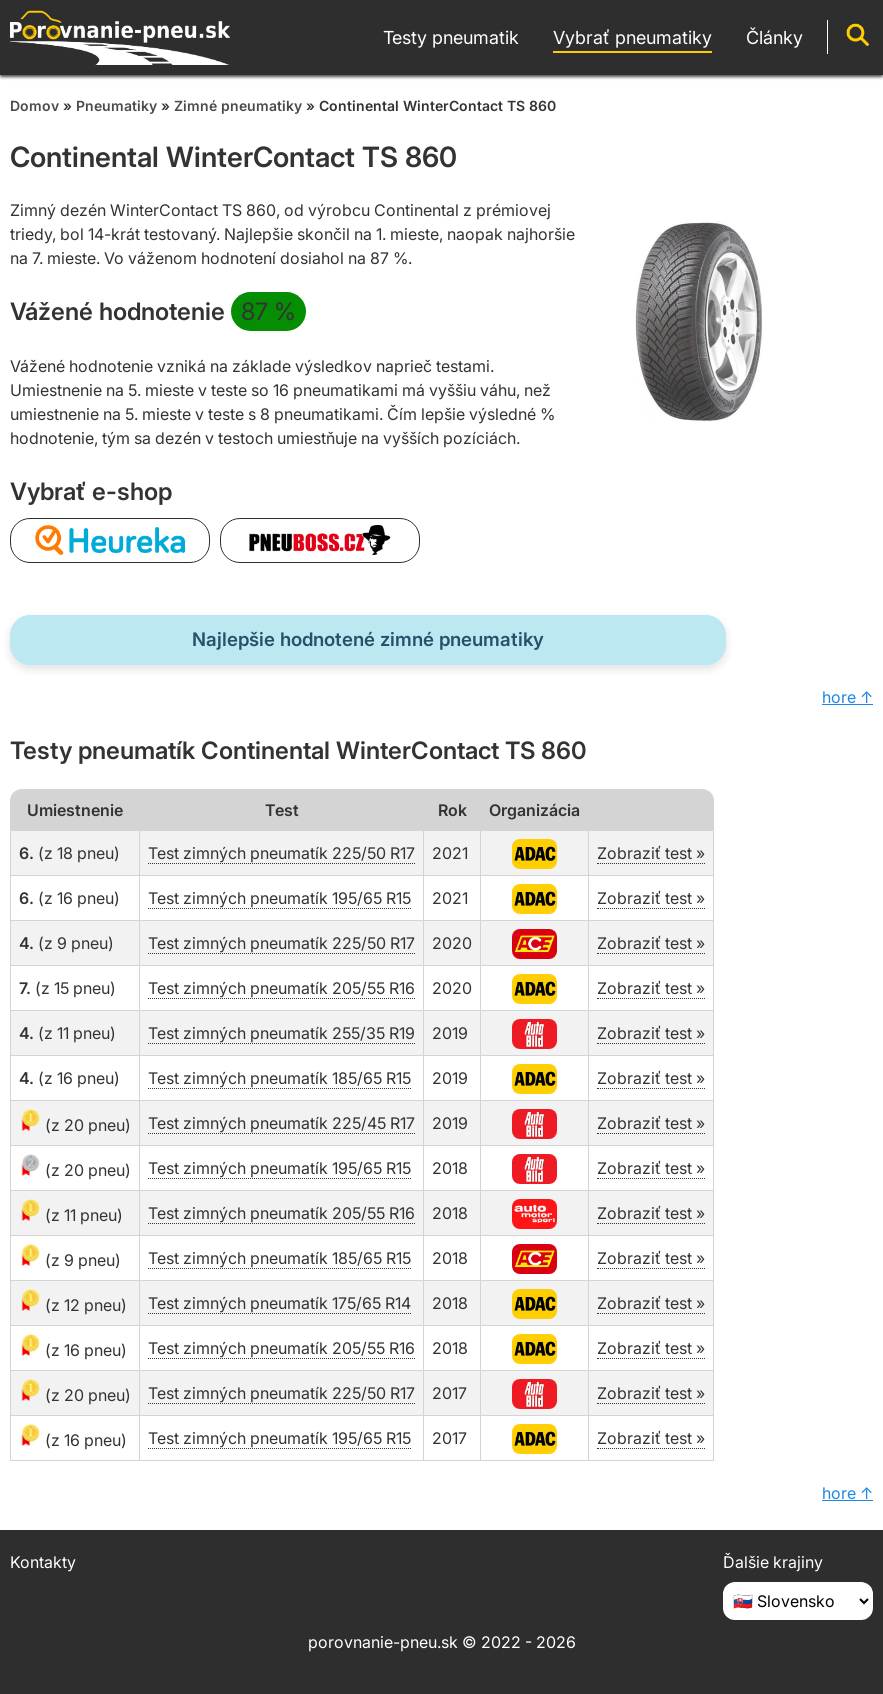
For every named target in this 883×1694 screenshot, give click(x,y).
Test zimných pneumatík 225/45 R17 (281, 1123)
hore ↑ (847, 697)
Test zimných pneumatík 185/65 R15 (279, 1078)
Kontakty (43, 1562)
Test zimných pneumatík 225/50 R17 (281, 853)
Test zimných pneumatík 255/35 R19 (281, 1033)
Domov (34, 105)
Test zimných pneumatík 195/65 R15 (279, 898)
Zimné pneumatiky (238, 105)
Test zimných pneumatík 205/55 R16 (281, 988)
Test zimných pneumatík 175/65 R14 (279, 1303)
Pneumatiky (116, 105)
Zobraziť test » (651, 853)
